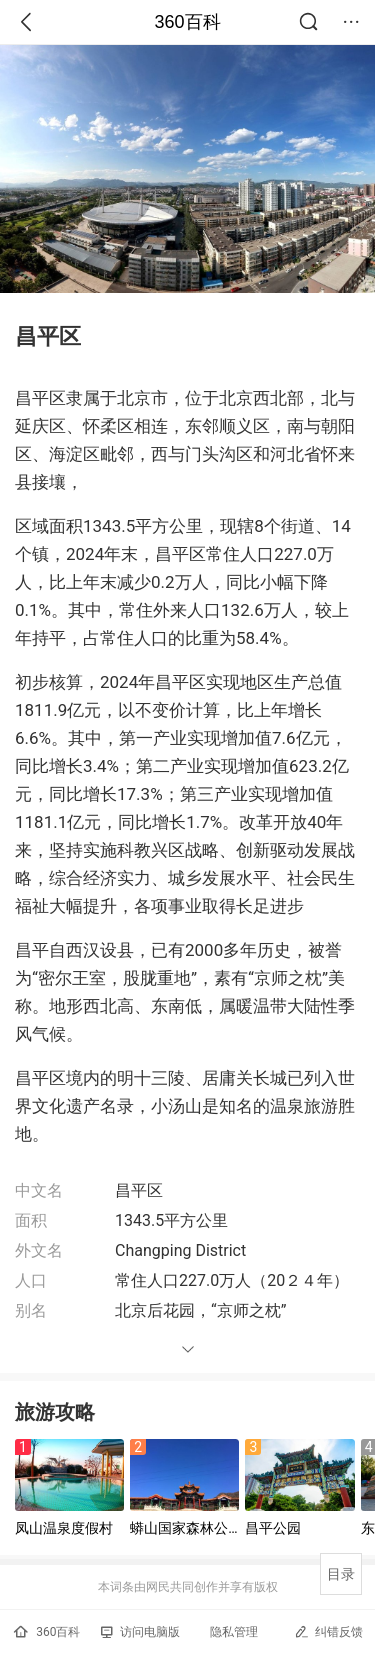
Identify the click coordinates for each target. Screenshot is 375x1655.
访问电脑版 (140, 1632)
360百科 (187, 22)
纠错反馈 (328, 1631)
